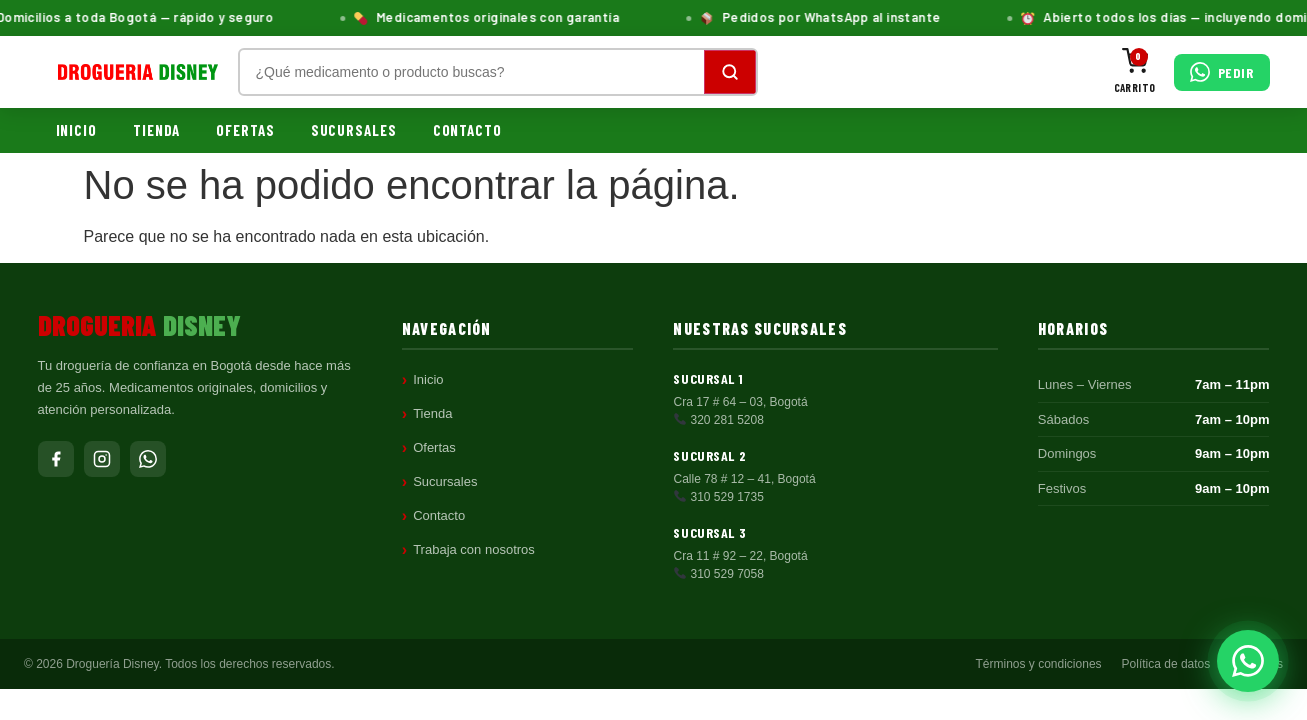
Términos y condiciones (1039, 664)
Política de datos (1166, 664)
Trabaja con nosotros (474, 549)
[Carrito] (1135, 72)
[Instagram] (102, 459)
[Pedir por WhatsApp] (1222, 72)
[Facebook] (56, 459)
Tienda (156, 130)
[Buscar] (730, 72)
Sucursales (354, 130)
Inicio (76, 130)
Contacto (467, 130)
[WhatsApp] (148, 459)
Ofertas (245, 130)
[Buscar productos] (472, 72)
